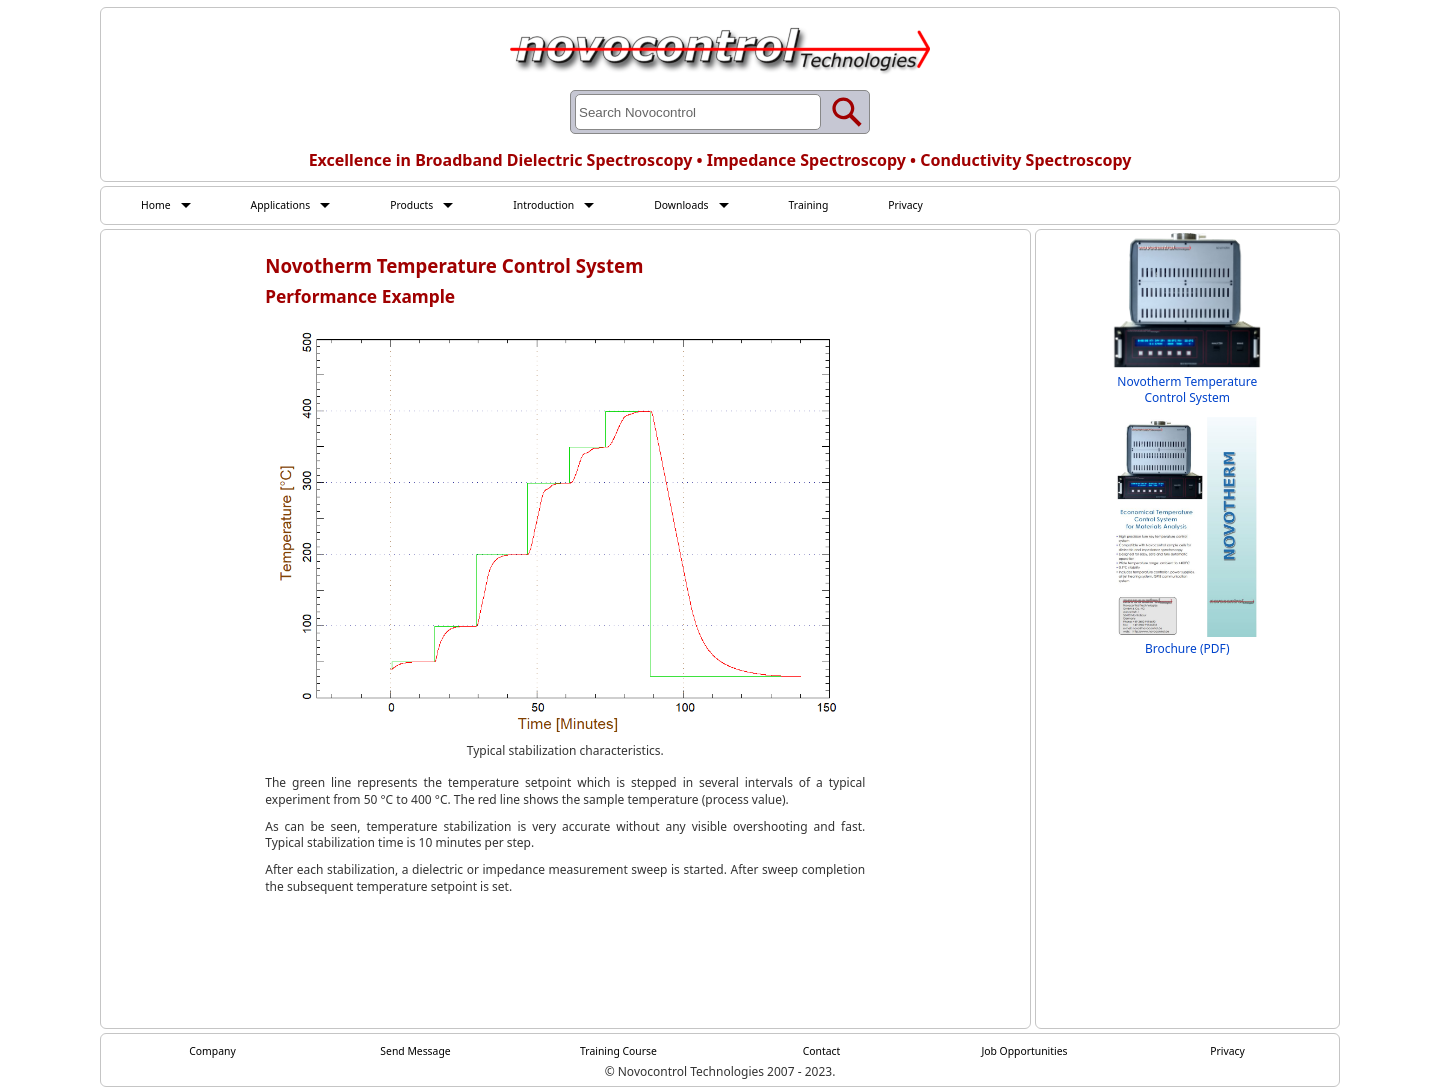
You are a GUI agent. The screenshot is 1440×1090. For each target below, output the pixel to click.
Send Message (415, 1053)
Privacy (953, 205)
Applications (289, 205)
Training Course (618, 1053)
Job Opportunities (1025, 1053)
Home (158, 205)
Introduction (569, 205)
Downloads (715, 205)
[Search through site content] (698, 112)
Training (850, 205)
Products (429, 205)
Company (213, 1053)
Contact (821, 1053)
